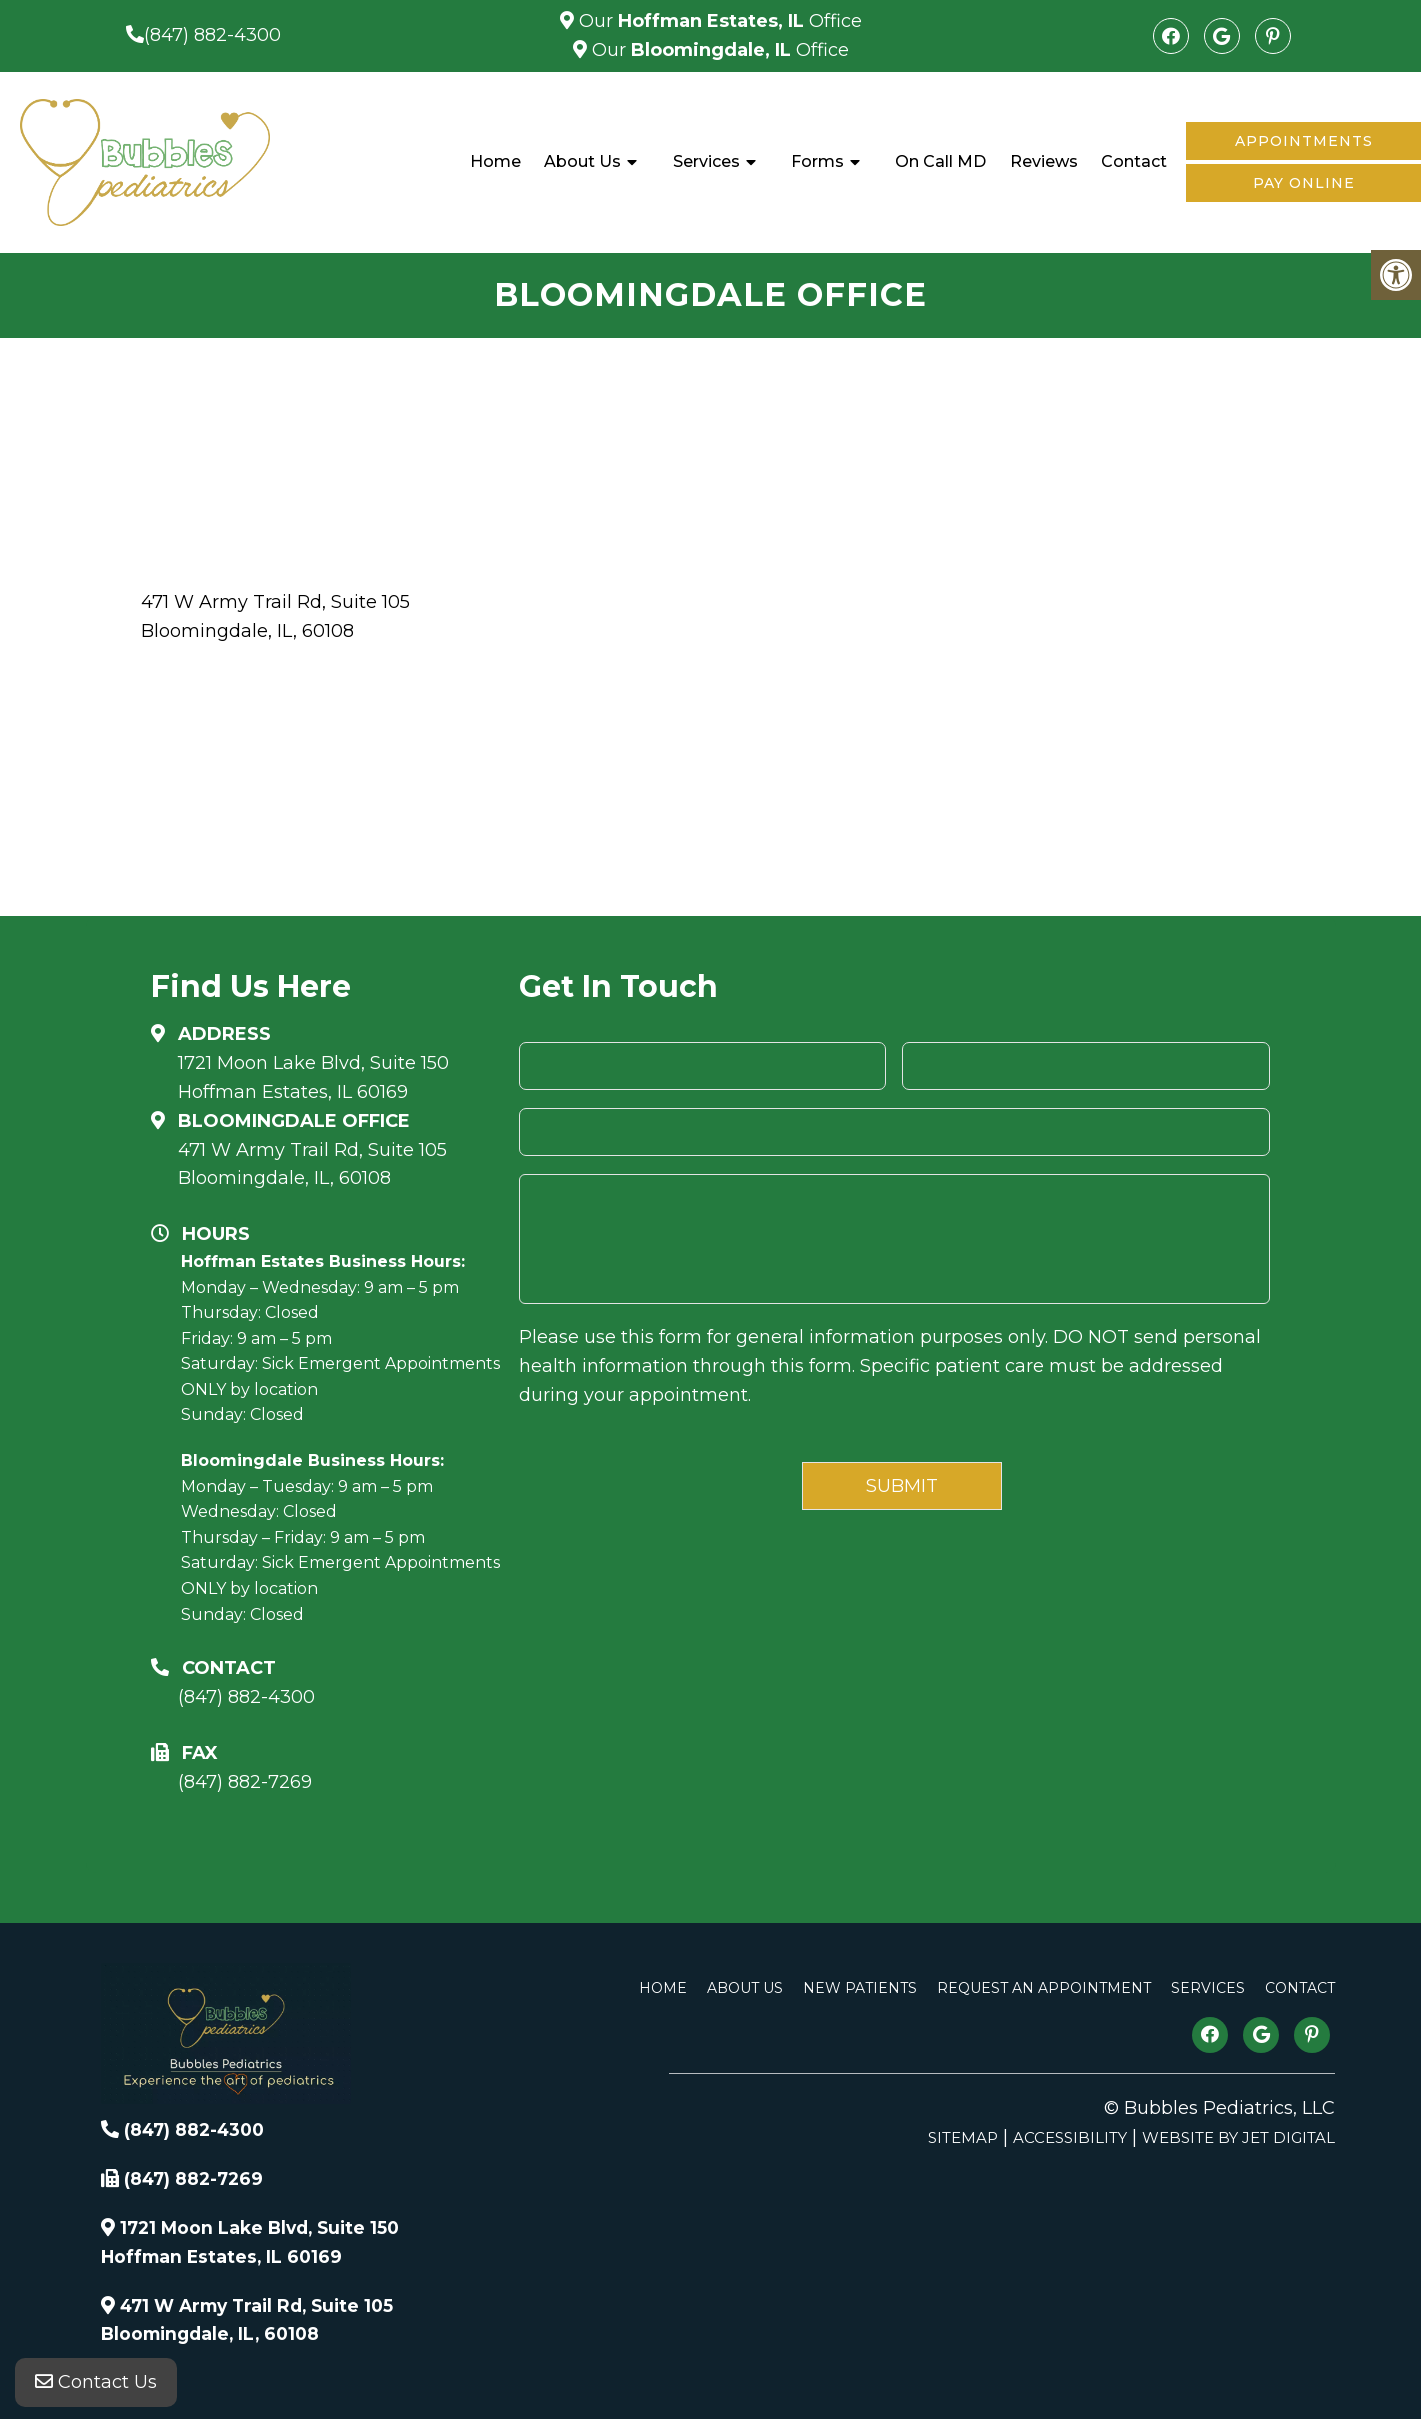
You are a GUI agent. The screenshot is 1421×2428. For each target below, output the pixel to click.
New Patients (860, 1988)
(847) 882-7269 (245, 1782)
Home (495, 161)
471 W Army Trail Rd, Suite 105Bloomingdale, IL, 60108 (312, 1164)
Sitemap (963, 2137)
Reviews (1044, 161)
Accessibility (1070, 2137)
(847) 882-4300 (212, 35)
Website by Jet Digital (1238, 2137)
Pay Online (1304, 183)
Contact (1134, 161)
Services (706, 161)
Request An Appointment (1044, 1988)
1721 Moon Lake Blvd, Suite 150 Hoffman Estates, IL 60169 (313, 1077)
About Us (582, 161)
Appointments (1304, 141)
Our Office (718, 21)
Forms (817, 161)
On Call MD (940, 161)
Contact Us (96, 2388)
